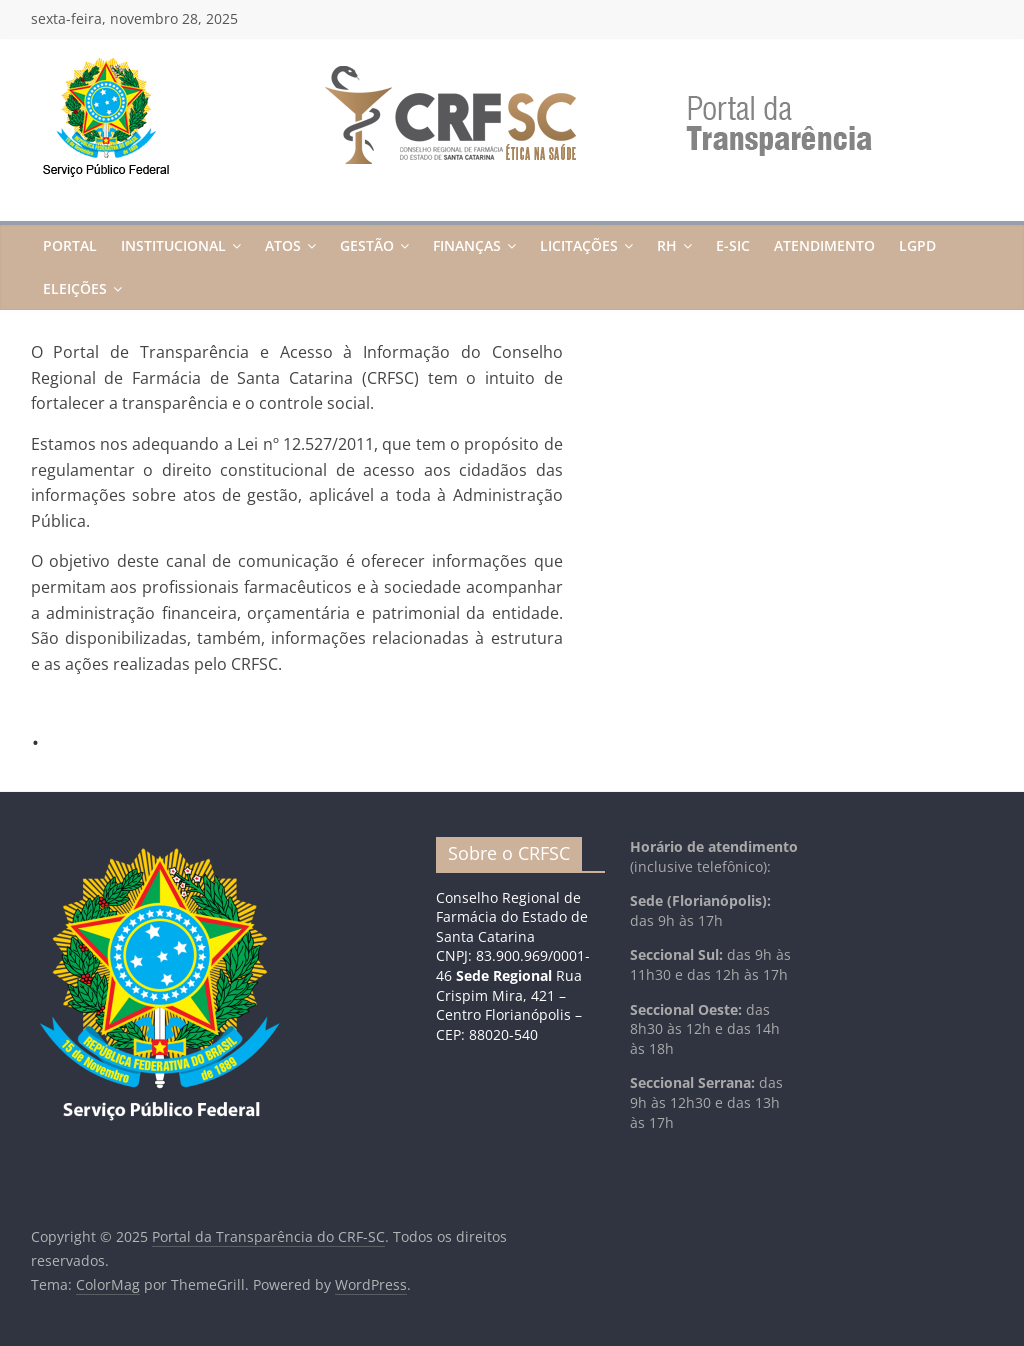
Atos (283, 245)
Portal (70, 245)
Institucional (173, 245)
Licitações (579, 245)
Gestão (367, 245)
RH (667, 245)
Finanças (467, 245)
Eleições (75, 288)
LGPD (917, 245)
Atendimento (824, 245)
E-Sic (733, 245)
